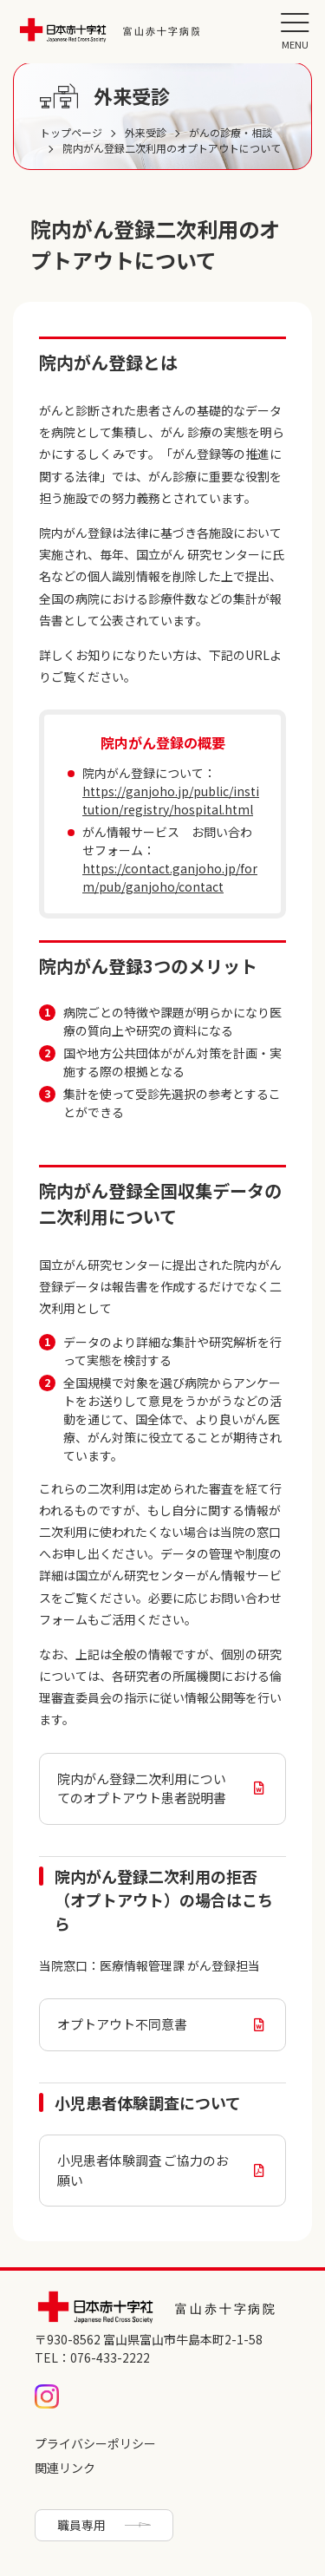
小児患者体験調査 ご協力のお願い (143, 2170)
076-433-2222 (110, 2357)
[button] (294, 30)
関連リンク (65, 2467)
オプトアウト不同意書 (122, 2024)
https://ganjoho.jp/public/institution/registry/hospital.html (170, 800)
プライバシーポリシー (95, 2443)
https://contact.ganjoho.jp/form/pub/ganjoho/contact (169, 877)
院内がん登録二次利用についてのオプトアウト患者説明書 (141, 1788)
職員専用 (81, 2525)
